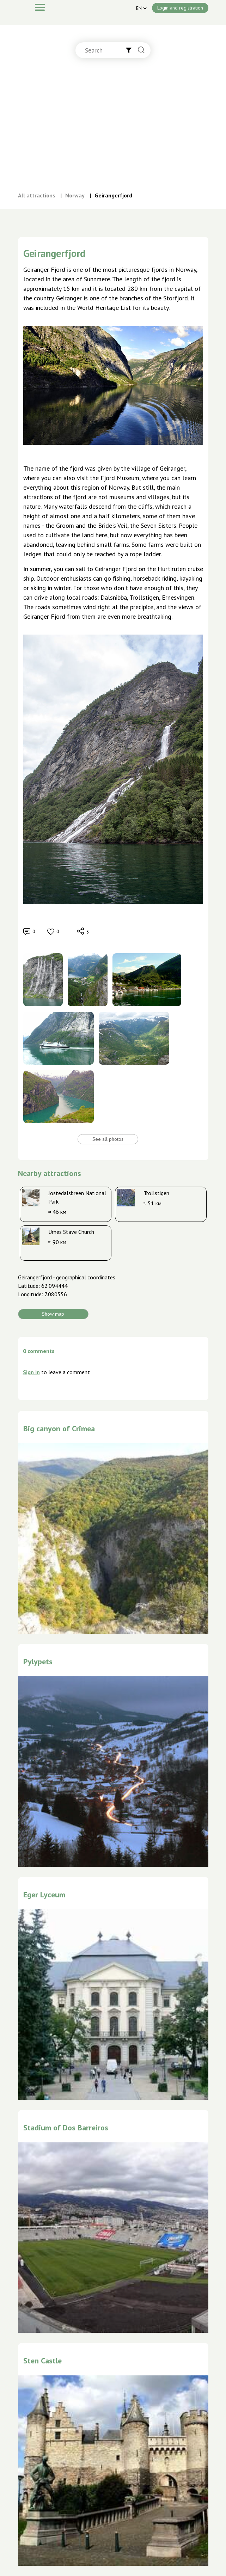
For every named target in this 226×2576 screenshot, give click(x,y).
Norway (75, 195)
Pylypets (38, 1661)
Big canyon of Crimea (59, 1428)
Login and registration (180, 8)
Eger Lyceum (44, 1894)
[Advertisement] (113, 132)
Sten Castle (42, 2361)
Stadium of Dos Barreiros (65, 2128)
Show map (53, 1314)
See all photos (107, 1139)
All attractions (36, 195)
